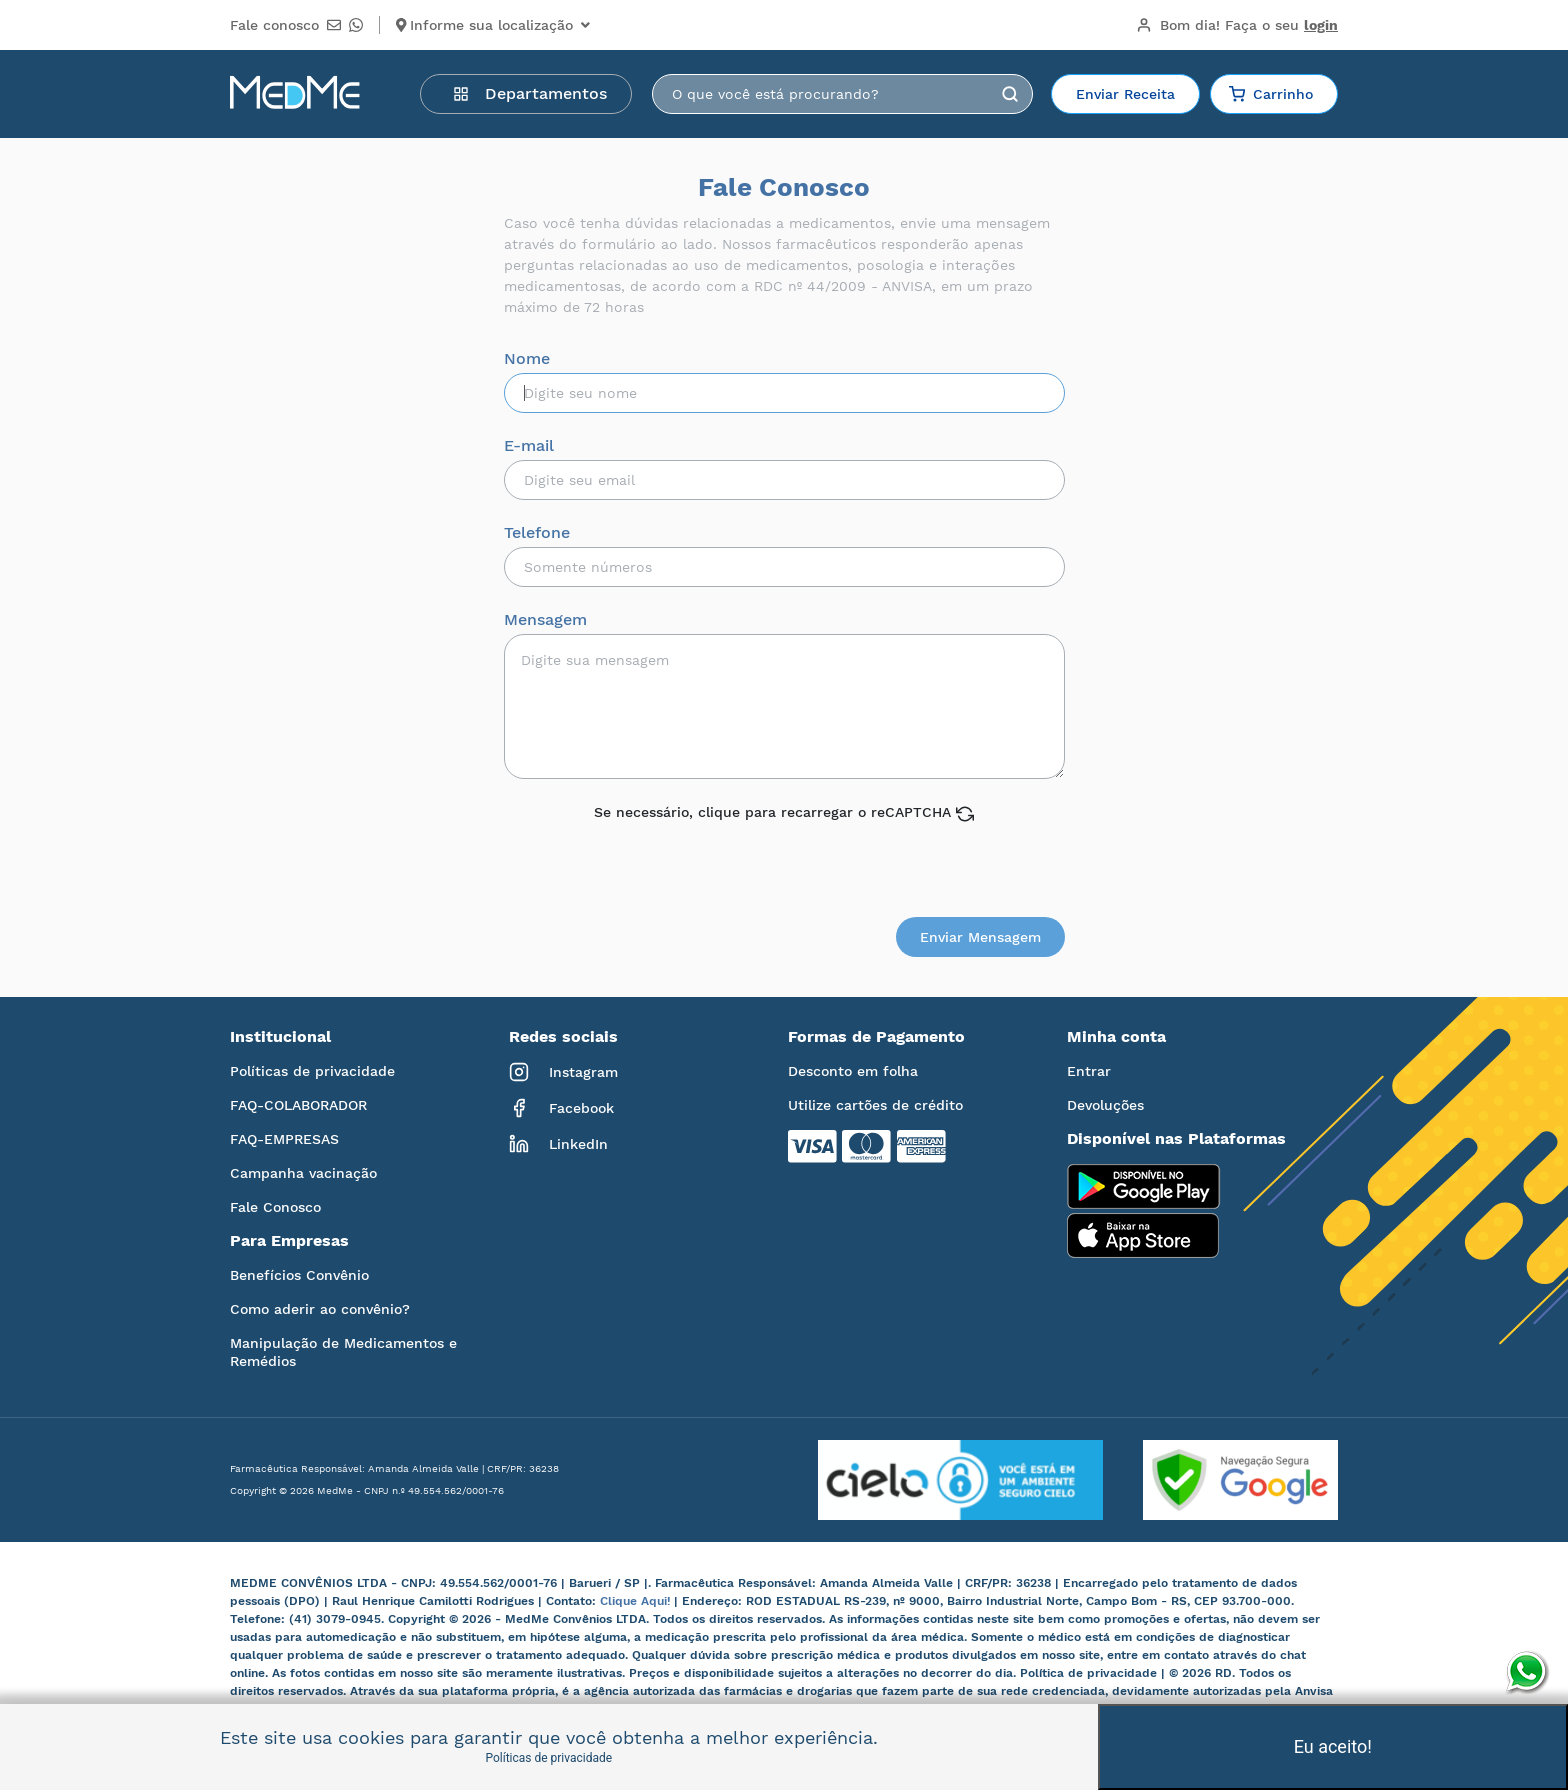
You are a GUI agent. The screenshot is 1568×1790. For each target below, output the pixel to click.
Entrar (1089, 1071)
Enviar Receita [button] (1125, 94)
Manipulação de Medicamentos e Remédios (343, 1352)
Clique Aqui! (637, 1601)
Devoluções (1105, 1105)
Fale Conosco (275, 1207)
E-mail (529, 446)
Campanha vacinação (303, 1173)
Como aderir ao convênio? (320, 1309)
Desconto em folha (853, 1071)
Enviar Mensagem (980, 937)
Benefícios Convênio (299, 1275)
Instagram (563, 1072)
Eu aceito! (1333, 1746)
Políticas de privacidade (312, 1071)
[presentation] (786, 862)
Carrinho (1271, 94)
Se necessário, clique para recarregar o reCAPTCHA (784, 813)
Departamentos (530, 93)
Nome (527, 359)
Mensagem (545, 620)
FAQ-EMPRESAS (284, 1139)
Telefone (537, 533)
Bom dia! (1237, 25)
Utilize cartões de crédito (875, 1105)
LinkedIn (558, 1144)
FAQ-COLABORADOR (298, 1105)
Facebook (561, 1108)
